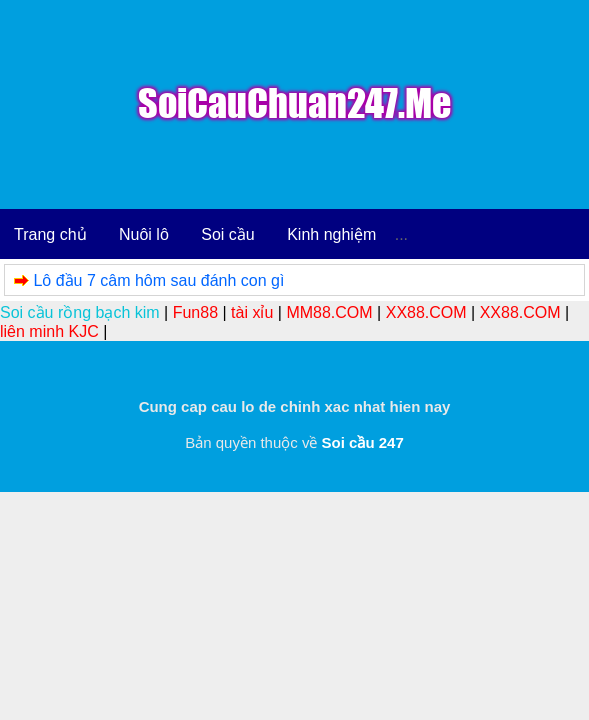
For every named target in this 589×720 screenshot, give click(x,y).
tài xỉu (252, 312)
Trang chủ (50, 234)
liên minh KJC (49, 331)
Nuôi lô (144, 234)
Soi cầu (227, 234)
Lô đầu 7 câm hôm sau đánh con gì (158, 280)
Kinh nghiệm (331, 234)
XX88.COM (426, 312)
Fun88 (195, 312)
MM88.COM (329, 312)
